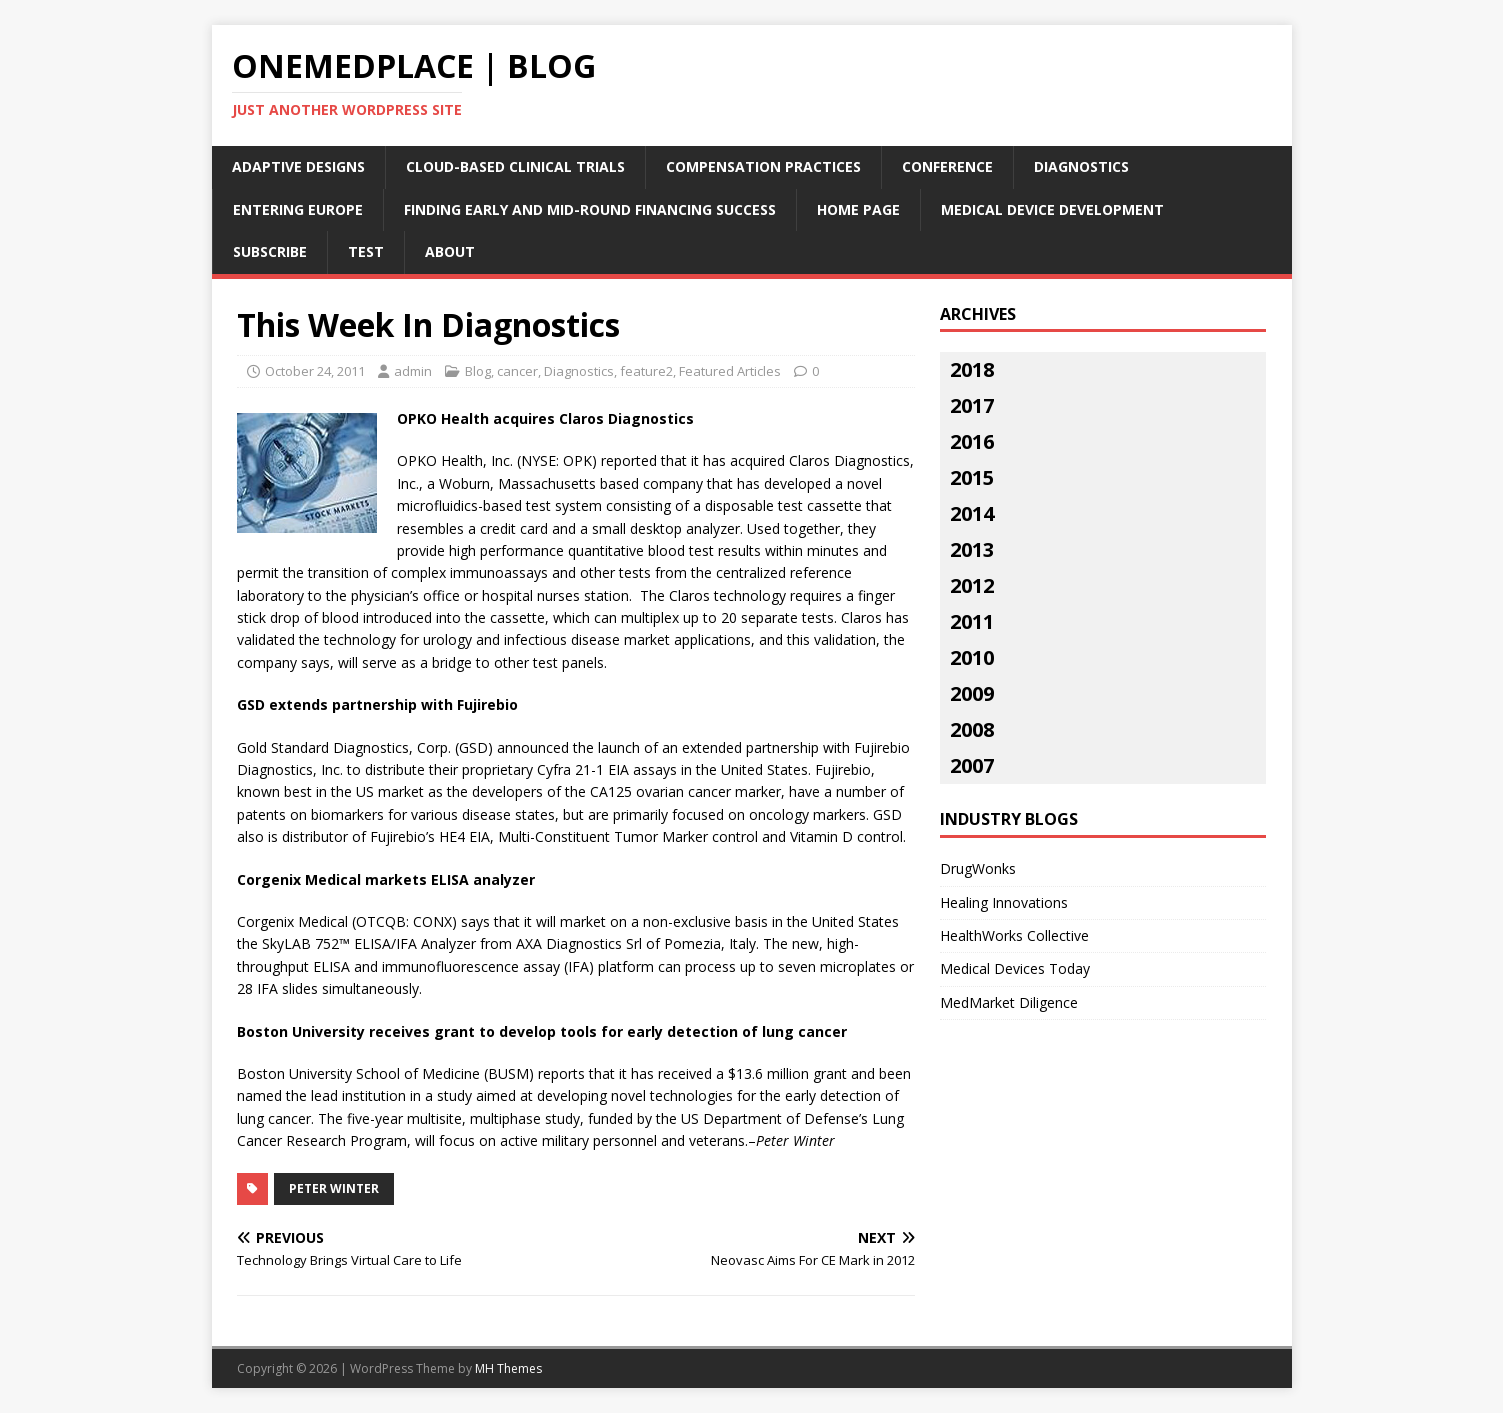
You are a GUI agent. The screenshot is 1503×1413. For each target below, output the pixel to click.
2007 (972, 765)
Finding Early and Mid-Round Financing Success (590, 209)
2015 (972, 477)
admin (413, 371)
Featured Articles (730, 371)
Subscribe (270, 251)
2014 (972, 513)
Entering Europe (298, 209)
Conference (947, 166)
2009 (972, 693)
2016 (972, 441)
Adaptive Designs (298, 166)
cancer (517, 371)
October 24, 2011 (315, 371)
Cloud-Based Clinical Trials (515, 166)
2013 (972, 549)
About (450, 251)
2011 (972, 621)
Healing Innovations (1004, 902)
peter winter (334, 1188)
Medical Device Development (1052, 209)
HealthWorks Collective (1014, 935)
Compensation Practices (763, 166)
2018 (972, 369)
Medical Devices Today (1015, 968)
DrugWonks (978, 868)
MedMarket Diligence (1009, 1002)
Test (366, 251)
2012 (972, 585)
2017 (972, 405)
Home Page (858, 209)
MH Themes (508, 1368)
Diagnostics (1081, 166)
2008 (972, 729)
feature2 (646, 371)
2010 (972, 657)
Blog (478, 371)
